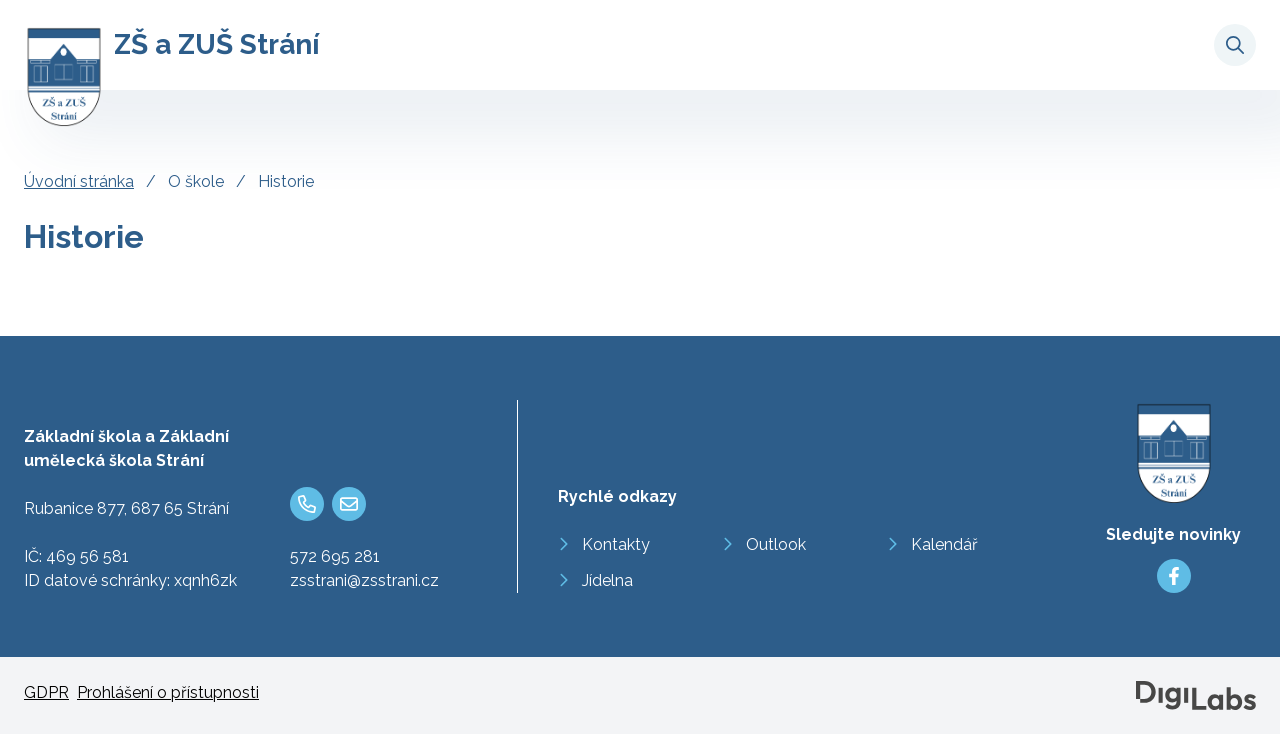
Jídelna (607, 580)
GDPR (46, 692)
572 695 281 (335, 556)
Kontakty (616, 544)
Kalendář (944, 544)
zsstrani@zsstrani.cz (364, 580)
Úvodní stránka (79, 181)
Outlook (776, 544)
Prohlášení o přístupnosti (168, 692)
